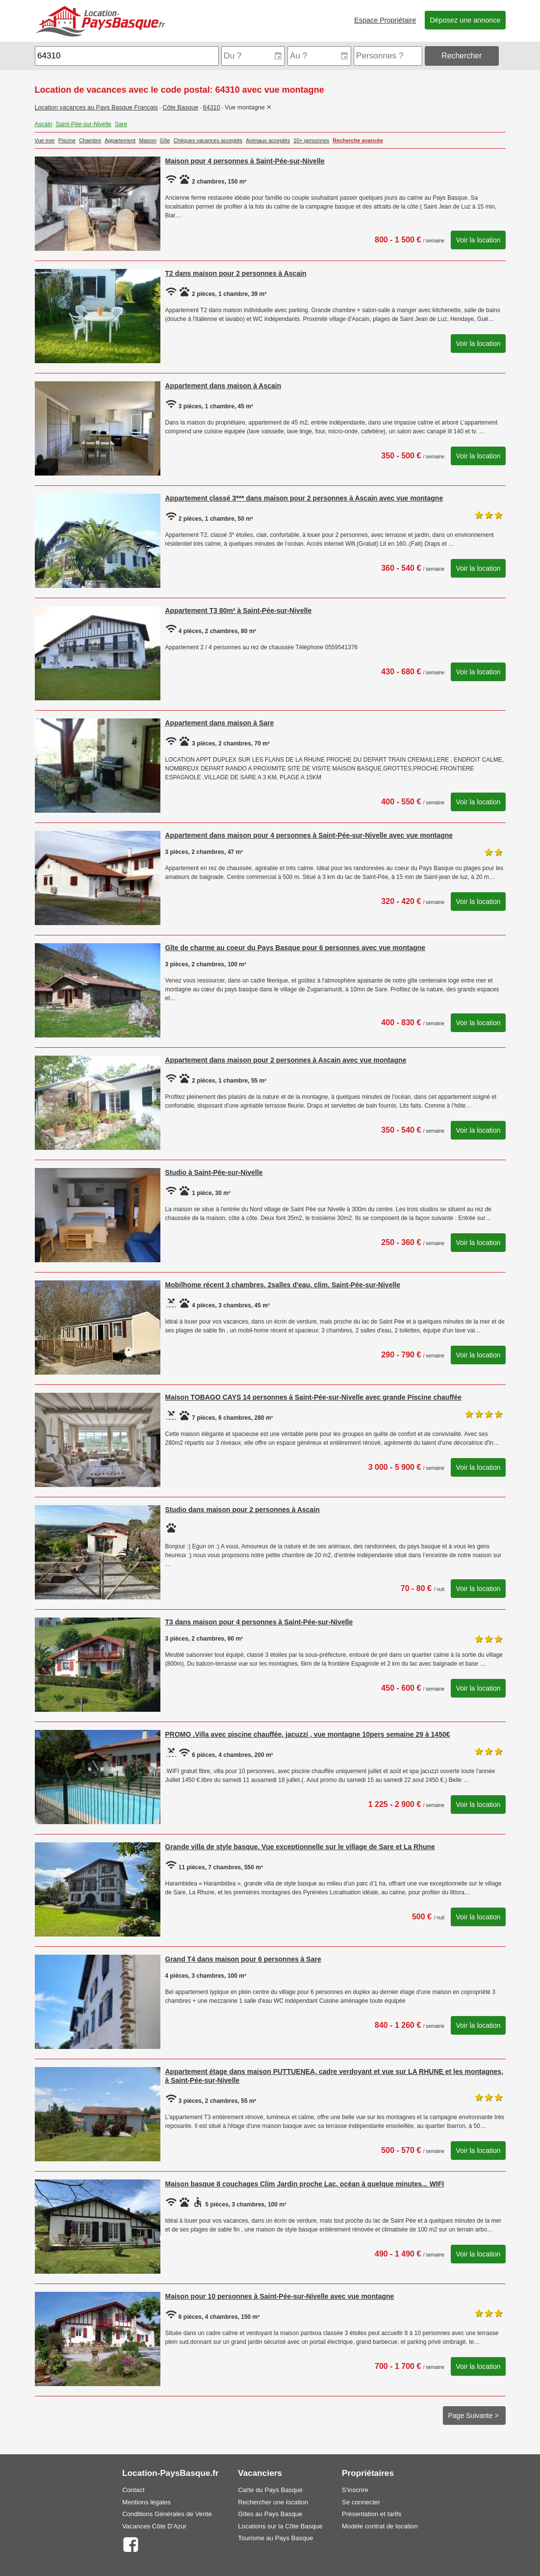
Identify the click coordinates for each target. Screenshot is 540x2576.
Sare (121, 124)
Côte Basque (180, 107)
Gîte (165, 140)
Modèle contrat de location (380, 2526)
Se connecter (361, 2502)
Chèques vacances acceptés (208, 140)
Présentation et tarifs (371, 2514)
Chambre (90, 140)
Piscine (67, 140)
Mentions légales (146, 2502)
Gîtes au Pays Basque (270, 2514)
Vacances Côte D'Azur (154, 2526)
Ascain (43, 124)
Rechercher (461, 56)
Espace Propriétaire (385, 20)
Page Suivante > (474, 2415)
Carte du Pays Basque (270, 2490)
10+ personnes (311, 140)
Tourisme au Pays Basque (275, 2538)
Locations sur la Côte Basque (280, 2526)
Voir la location (478, 240)
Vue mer (45, 140)
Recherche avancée (358, 140)
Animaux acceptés (268, 140)
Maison (147, 140)
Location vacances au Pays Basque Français (96, 107)
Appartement (119, 140)
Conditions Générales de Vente (167, 2514)
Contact (133, 2490)
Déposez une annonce (465, 20)
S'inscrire (355, 2490)
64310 (211, 107)
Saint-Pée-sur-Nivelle (83, 124)
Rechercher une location (273, 2502)
